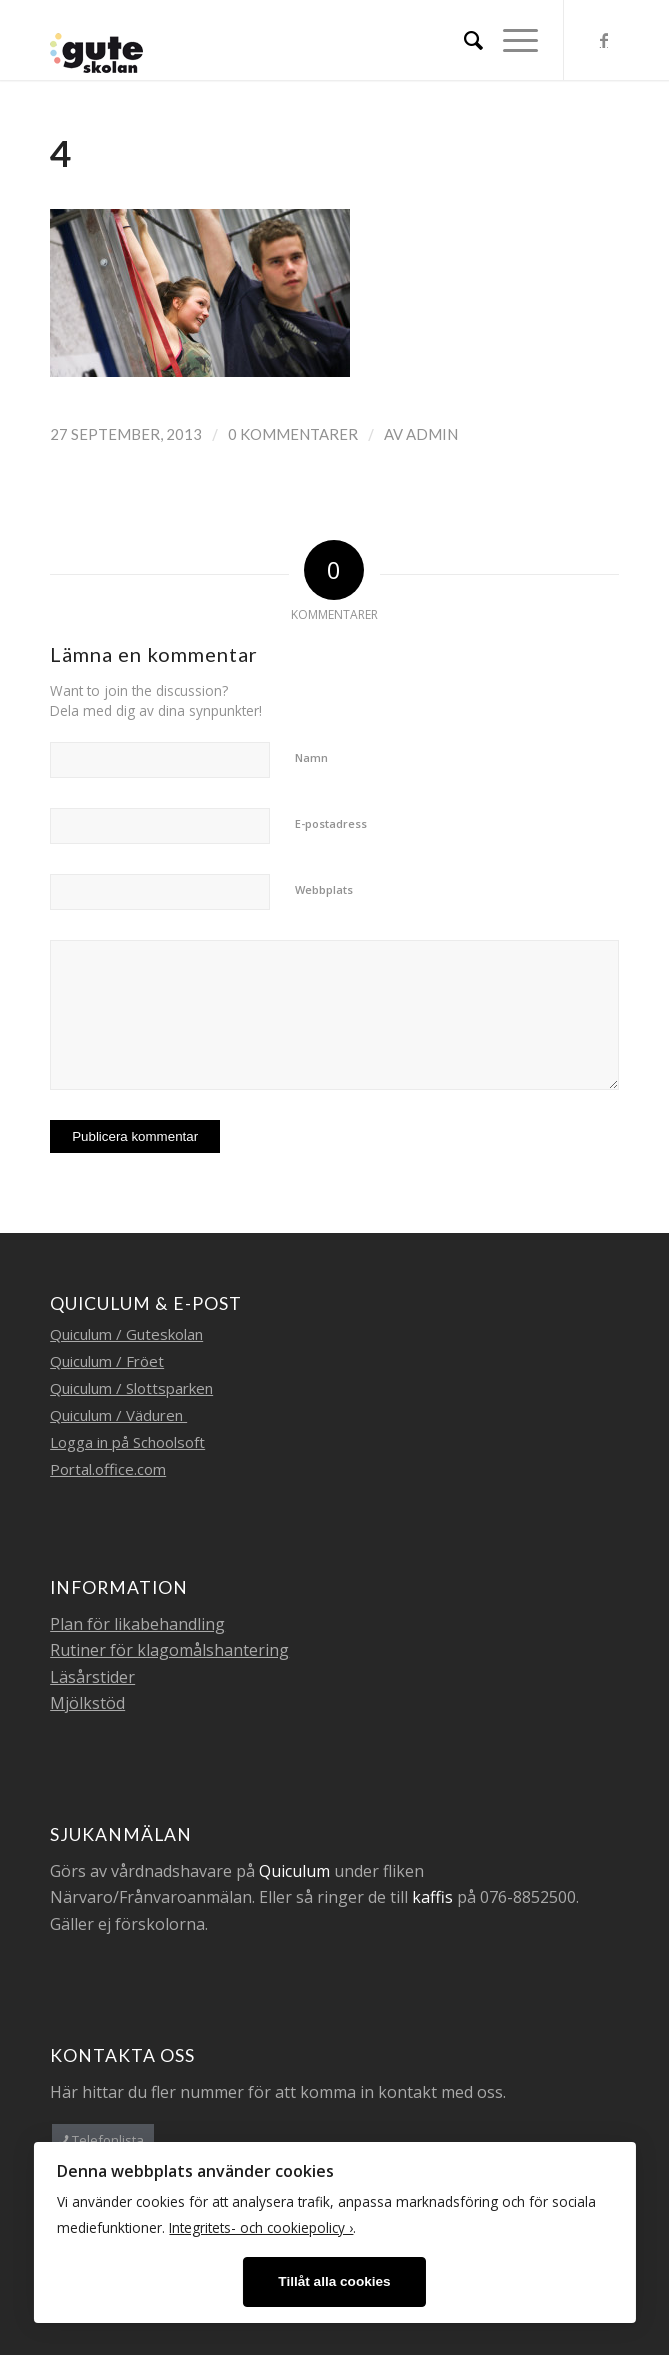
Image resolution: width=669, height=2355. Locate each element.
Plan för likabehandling (137, 1624)
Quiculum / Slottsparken (131, 1388)
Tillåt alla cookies (334, 2281)
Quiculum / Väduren (118, 1415)
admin (432, 434)
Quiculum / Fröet (107, 1361)
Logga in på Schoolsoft (127, 1442)
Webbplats (324, 889)
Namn (311, 757)
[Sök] (463, 40)
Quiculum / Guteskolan (126, 1334)
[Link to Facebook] (604, 40)
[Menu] (510, 40)
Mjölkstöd (87, 1703)
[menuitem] (463, 40)
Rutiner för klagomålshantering (169, 1650)
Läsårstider (92, 1677)
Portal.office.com (108, 1469)
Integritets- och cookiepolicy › (261, 2227)
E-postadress (331, 823)
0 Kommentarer (293, 434)
